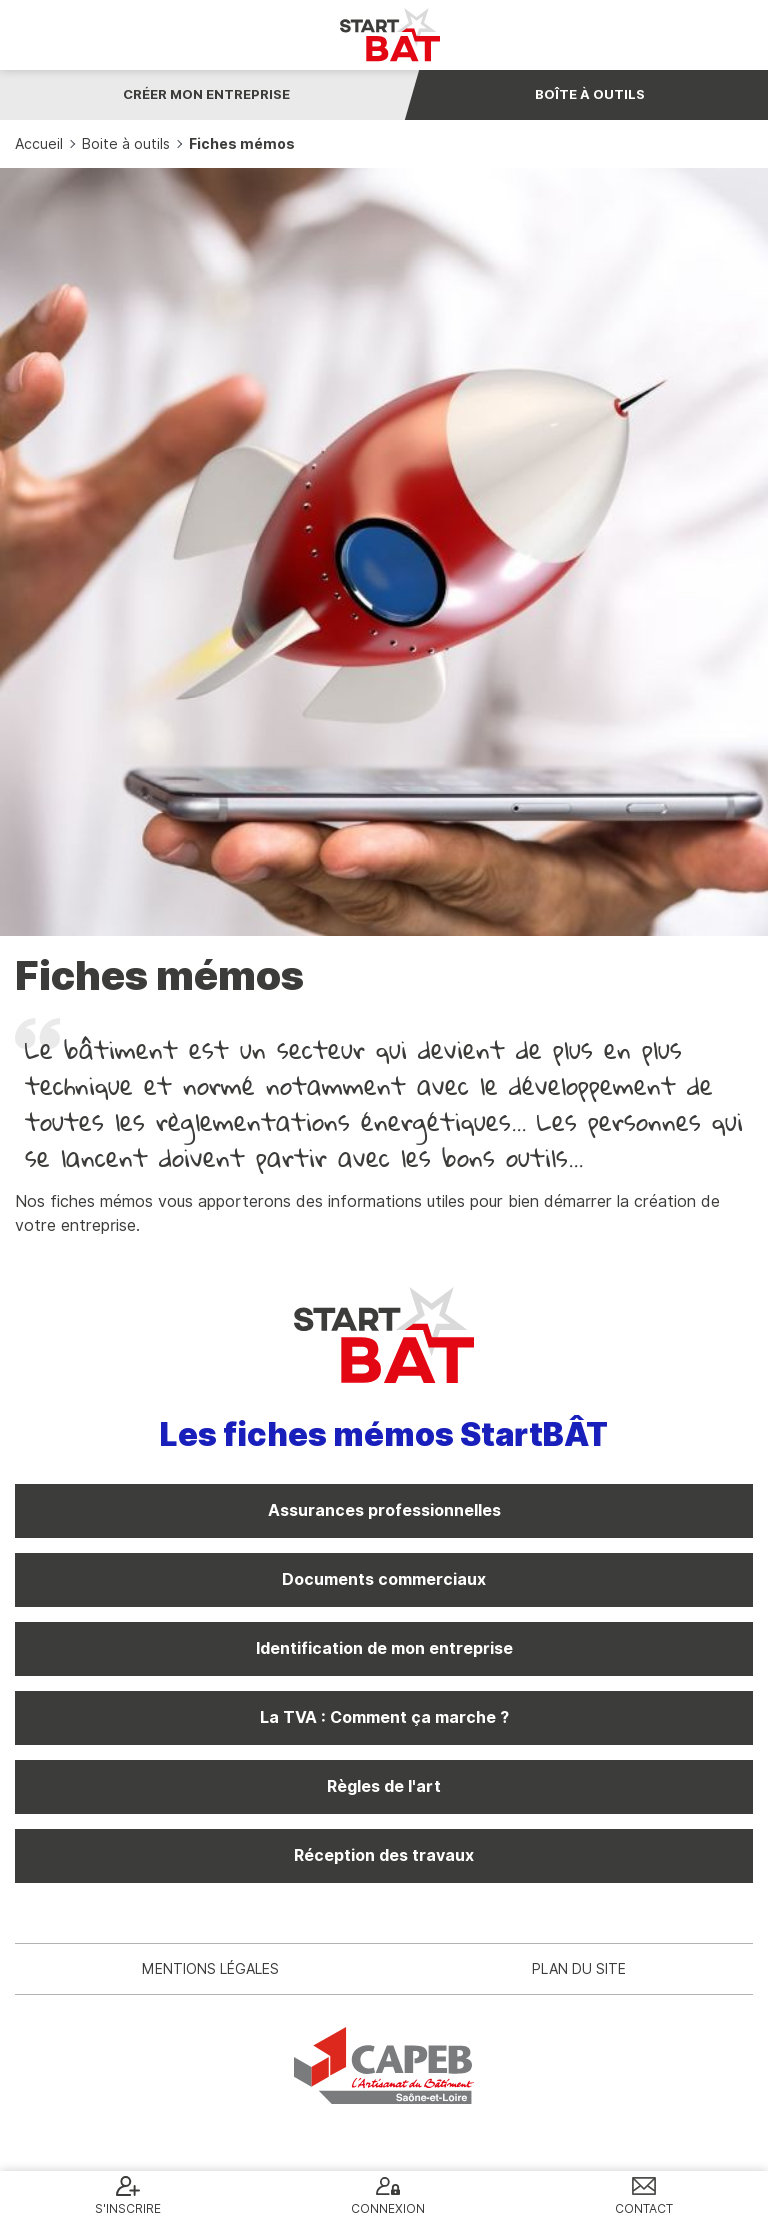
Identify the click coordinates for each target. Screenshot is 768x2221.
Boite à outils (126, 144)
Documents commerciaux (384, 1579)
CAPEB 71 (384, 2065)
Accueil (39, 144)
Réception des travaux (384, 1855)
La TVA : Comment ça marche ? (384, 1717)
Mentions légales (210, 1969)
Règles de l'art (384, 1786)
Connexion (388, 2208)
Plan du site (579, 1969)
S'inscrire (128, 2208)
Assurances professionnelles (384, 1510)
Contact (644, 2208)
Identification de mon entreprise (384, 1648)
